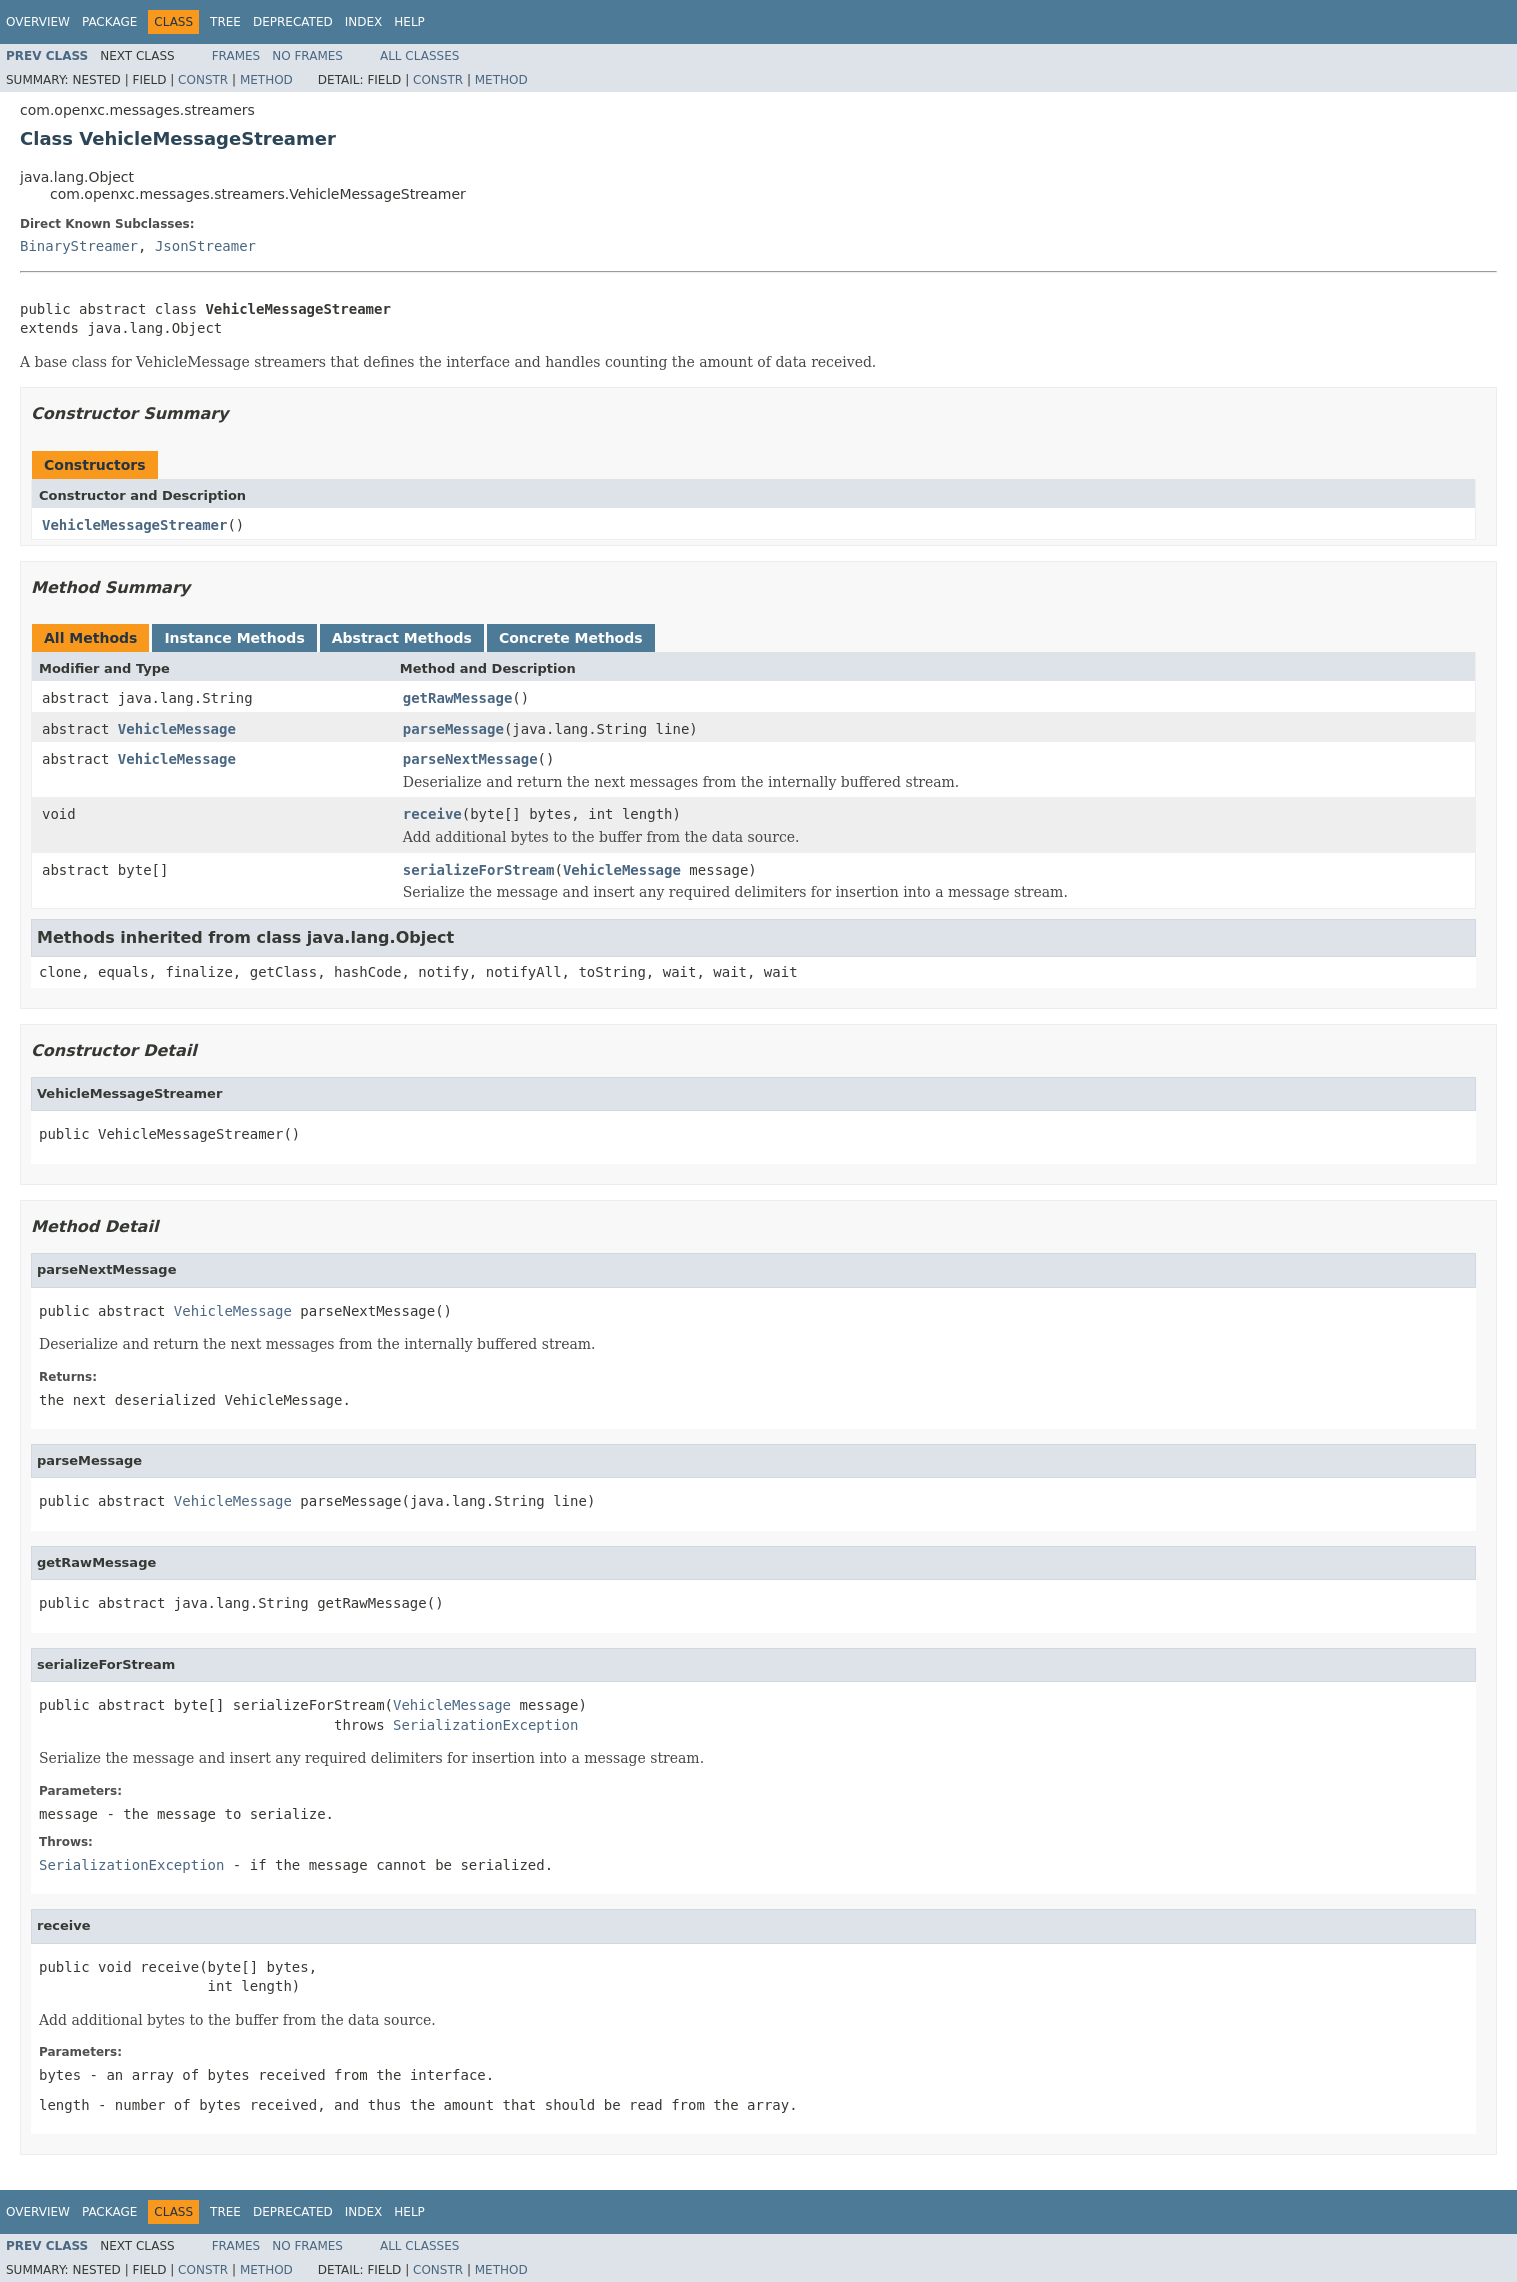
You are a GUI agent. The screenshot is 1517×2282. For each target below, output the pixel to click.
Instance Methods (234, 638)
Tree (225, 22)
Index (364, 22)
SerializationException (485, 1725)
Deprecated (293, 22)
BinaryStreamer (79, 246)
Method (266, 80)
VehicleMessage (177, 729)
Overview (38, 22)
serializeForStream (479, 870)
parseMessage (453, 729)
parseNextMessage (470, 759)
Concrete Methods (571, 638)
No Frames (307, 56)
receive (432, 814)
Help (409, 22)
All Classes (419, 56)
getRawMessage (458, 698)
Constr (203, 80)
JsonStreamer (205, 246)
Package (109, 22)
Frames (236, 56)
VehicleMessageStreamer (134, 525)
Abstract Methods (402, 638)
